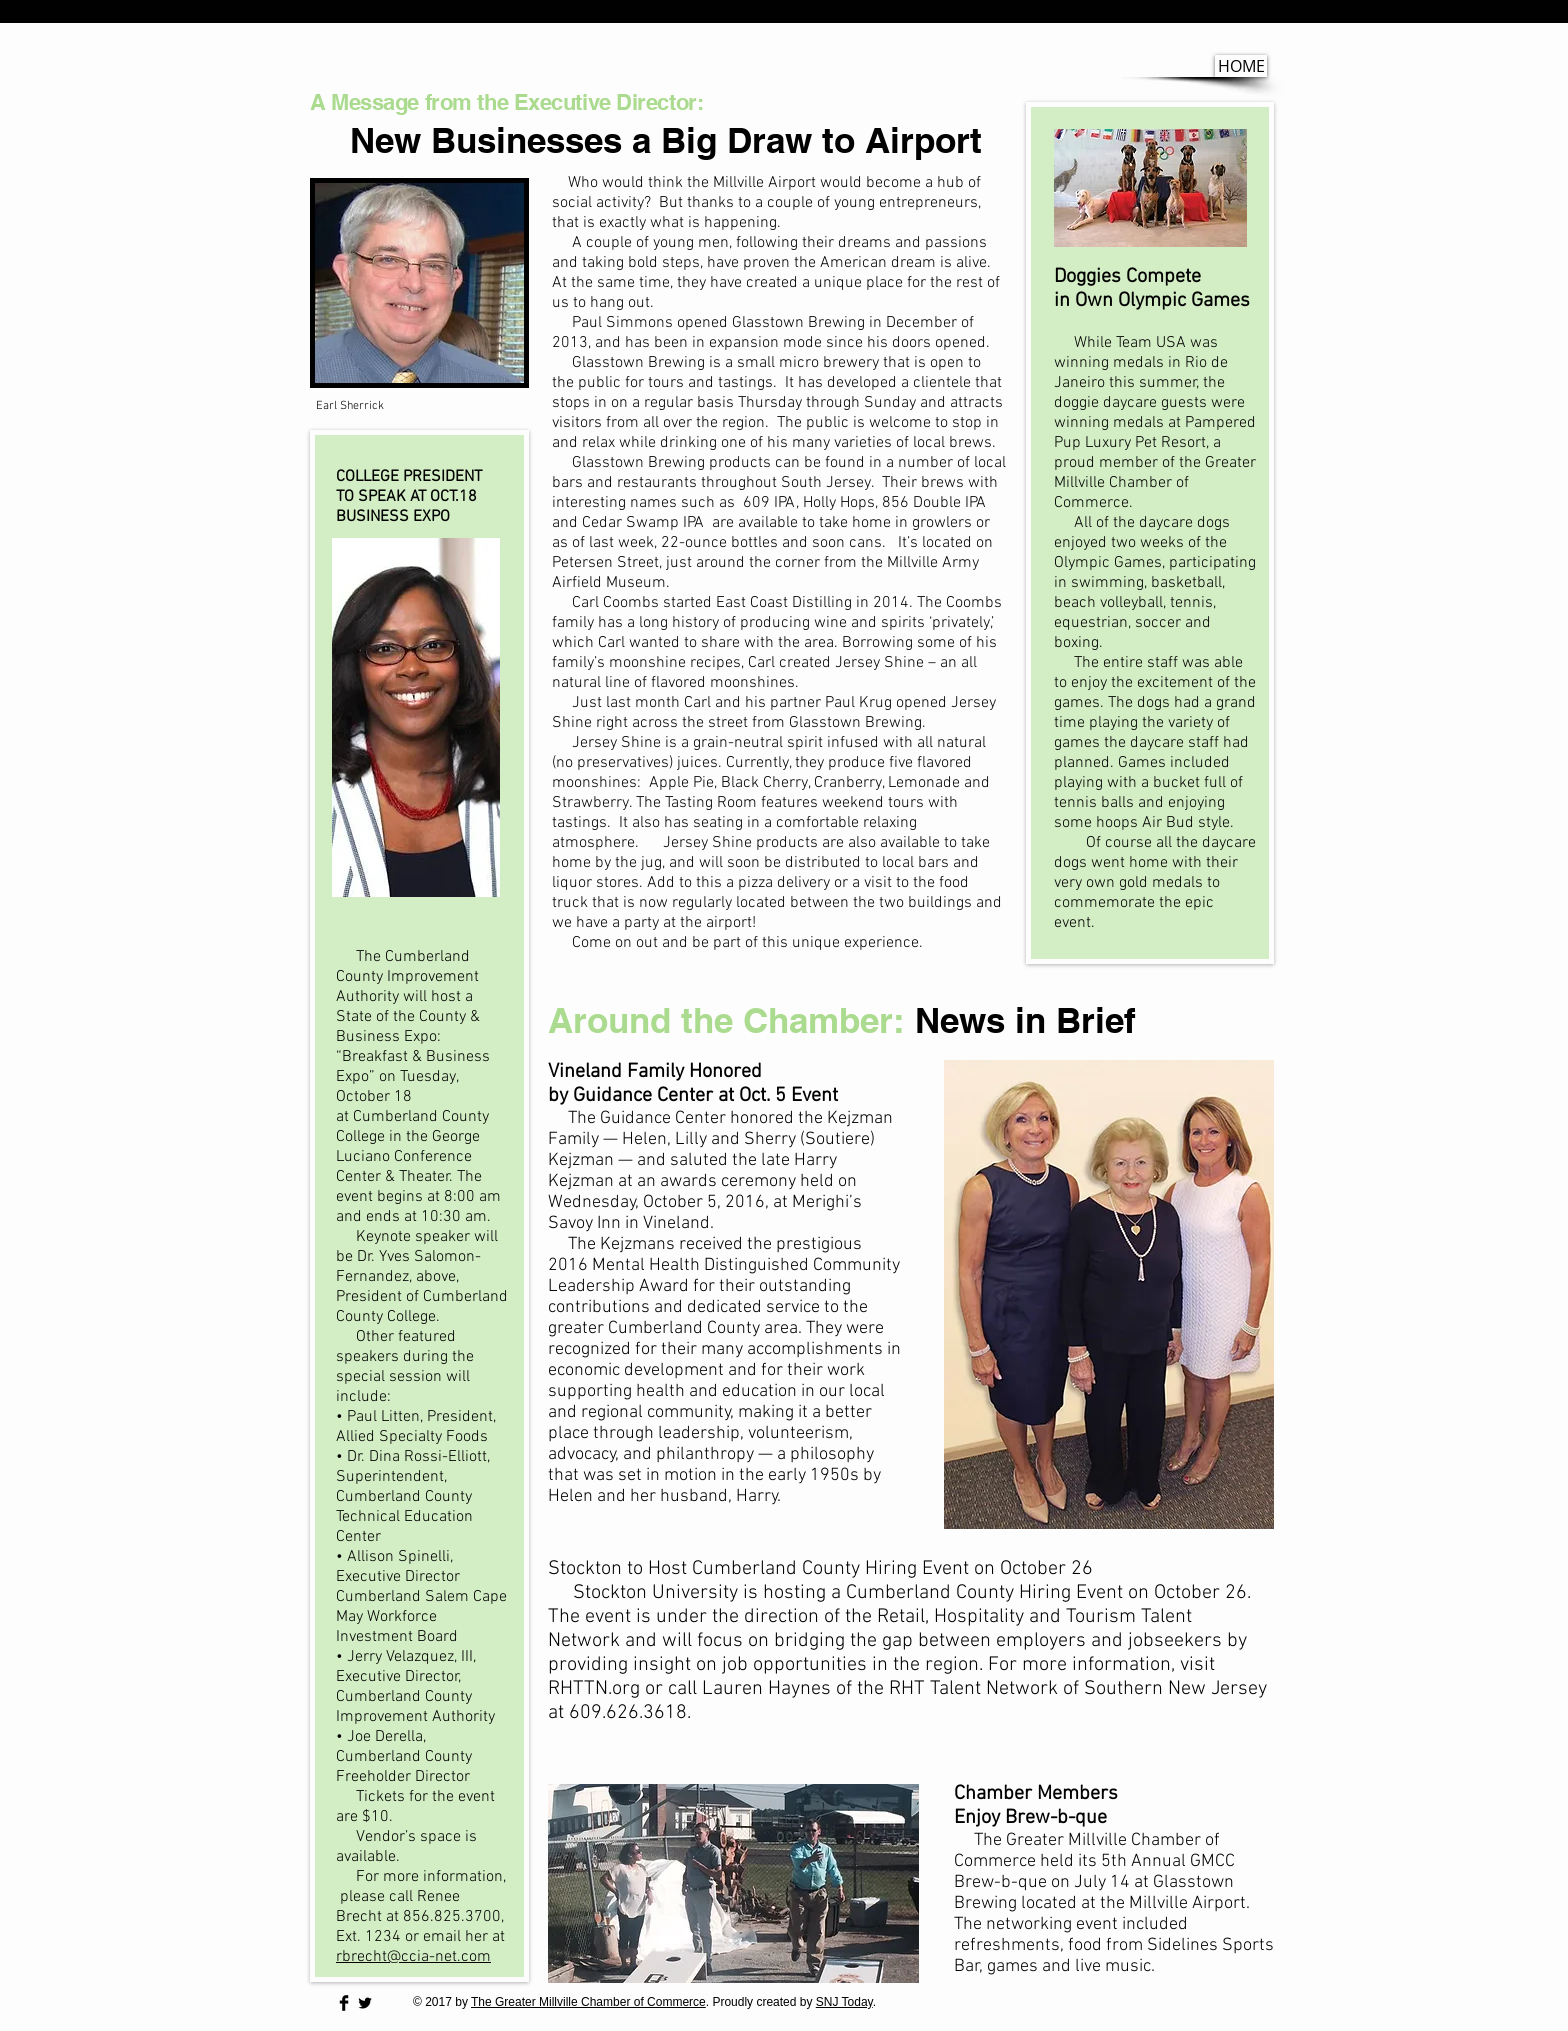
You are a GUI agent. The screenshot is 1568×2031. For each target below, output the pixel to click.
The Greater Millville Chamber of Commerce (588, 2002)
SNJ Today (844, 2002)
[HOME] (1241, 66)
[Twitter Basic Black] (365, 2003)
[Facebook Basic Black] (344, 2003)
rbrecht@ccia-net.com (413, 1957)
